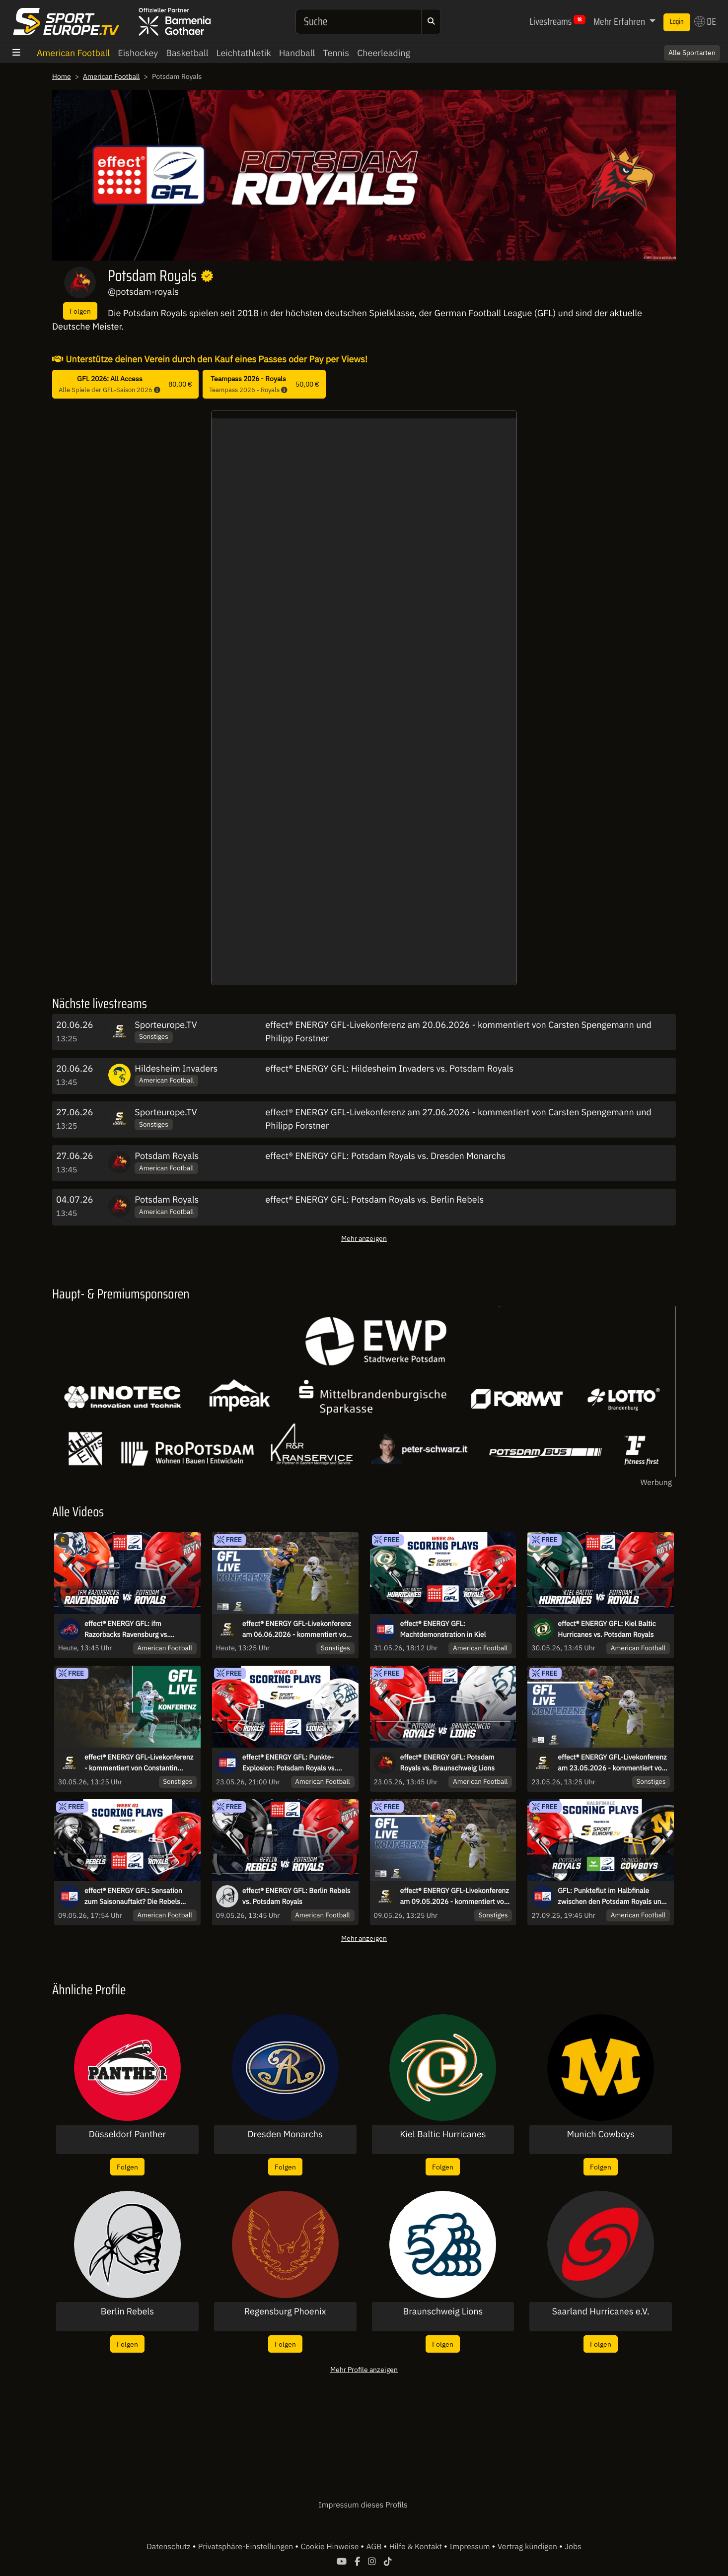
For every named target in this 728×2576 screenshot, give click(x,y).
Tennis (336, 53)
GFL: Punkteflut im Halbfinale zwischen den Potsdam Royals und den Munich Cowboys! (611, 1896)
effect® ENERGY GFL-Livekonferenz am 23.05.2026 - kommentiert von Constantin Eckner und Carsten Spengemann (612, 1763)
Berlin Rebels (127, 2311)
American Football (73, 53)
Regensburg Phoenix (285, 2311)
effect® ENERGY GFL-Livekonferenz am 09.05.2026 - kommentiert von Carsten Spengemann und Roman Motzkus (454, 1896)
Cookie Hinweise (330, 2547)
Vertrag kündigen (528, 2547)
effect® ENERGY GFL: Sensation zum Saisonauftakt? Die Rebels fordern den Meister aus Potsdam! (137, 1896)
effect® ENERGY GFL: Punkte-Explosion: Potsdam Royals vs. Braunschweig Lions (289, 1763)
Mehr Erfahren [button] (620, 21)
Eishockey (138, 53)
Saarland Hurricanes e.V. (600, 2311)
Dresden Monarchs (285, 2134)
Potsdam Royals (167, 1155)
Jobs (573, 2547)
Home (61, 76)
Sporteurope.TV (166, 1024)
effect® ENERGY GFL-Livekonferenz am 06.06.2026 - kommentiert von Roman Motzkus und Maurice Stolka (298, 1629)
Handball (297, 53)
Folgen (80, 311)
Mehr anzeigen (364, 1238)
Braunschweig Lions (443, 2311)
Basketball (187, 53)
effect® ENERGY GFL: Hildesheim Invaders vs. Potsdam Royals (389, 1068)
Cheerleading (383, 53)
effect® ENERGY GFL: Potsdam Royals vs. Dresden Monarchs (385, 1155)
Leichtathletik (244, 53)
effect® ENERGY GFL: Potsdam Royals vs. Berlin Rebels (374, 1199)
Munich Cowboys (601, 2134)
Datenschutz (169, 2547)
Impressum (470, 2547)
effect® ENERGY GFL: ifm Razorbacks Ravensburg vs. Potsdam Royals (126, 1629)
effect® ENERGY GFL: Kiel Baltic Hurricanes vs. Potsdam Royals (606, 1629)
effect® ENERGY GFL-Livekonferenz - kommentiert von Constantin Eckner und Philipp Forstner (138, 1763)
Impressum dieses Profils (362, 2505)
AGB (374, 2547)
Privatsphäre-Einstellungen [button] (246, 2547)
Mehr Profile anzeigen (364, 2369)
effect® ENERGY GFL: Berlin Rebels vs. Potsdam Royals (296, 1896)
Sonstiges (153, 1036)
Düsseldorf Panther (127, 2134)
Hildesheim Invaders (176, 1068)
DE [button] (705, 21)
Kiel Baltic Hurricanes (443, 2134)
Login (677, 21)
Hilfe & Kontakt (416, 2547)
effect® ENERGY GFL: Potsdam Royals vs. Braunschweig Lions (447, 1762)
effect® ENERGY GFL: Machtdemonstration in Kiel (443, 1629)
